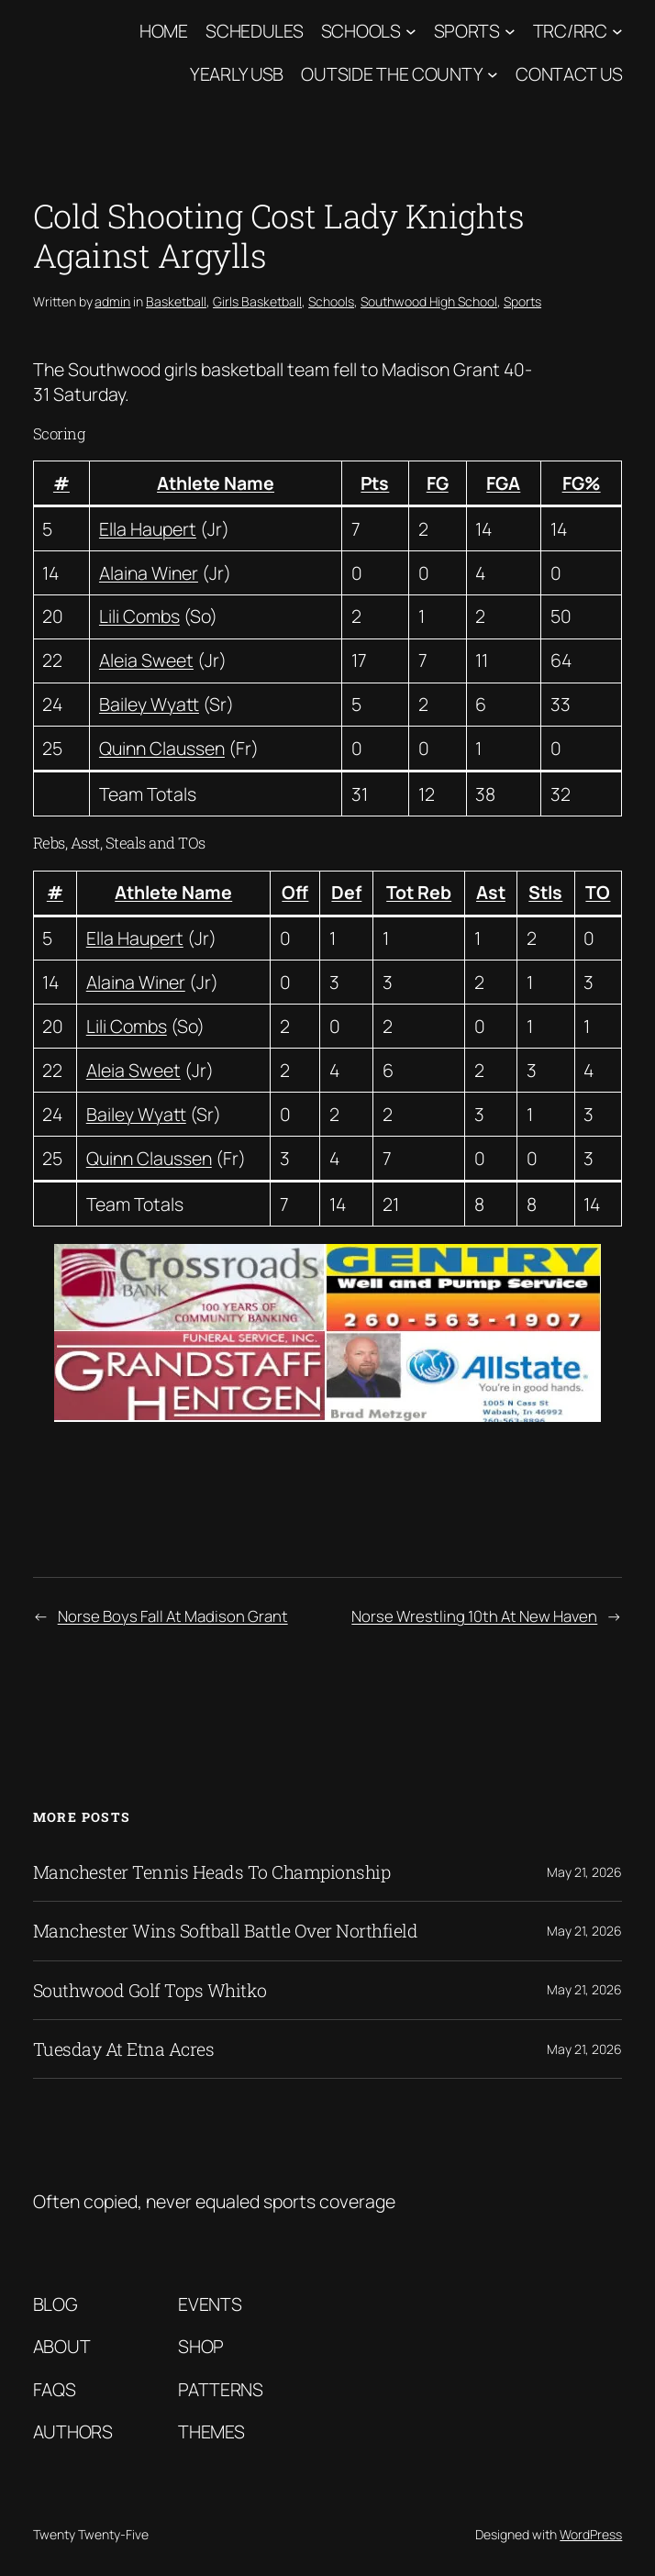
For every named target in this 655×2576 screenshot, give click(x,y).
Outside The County (392, 73)
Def (346, 892)
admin (112, 301)
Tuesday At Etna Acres (124, 2049)
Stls (545, 892)
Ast (490, 892)
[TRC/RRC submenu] (617, 31)
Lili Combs (139, 616)
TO (597, 892)
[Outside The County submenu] (492, 73)
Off (295, 892)
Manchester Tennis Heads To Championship (212, 1871)
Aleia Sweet (146, 660)
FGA (503, 483)
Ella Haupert (147, 528)
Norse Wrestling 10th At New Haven (474, 1616)
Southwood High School (429, 301)
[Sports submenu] (510, 31)
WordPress (591, 2534)
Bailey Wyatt (149, 704)
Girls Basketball (257, 301)
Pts (375, 483)
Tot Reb (418, 892)
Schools (361, 30)
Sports (467, 30)
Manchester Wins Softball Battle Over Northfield (225, 1930)
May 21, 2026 (584, 1872)
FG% (581, 483)
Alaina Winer (148, 573)
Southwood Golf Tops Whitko (150, 1990)
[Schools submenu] (410, 31)
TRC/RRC (570, 30)
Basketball (176, 301)
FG (438, 483)
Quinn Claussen (162, 748)
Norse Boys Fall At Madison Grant (173, 1616)
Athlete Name (215, 483)
